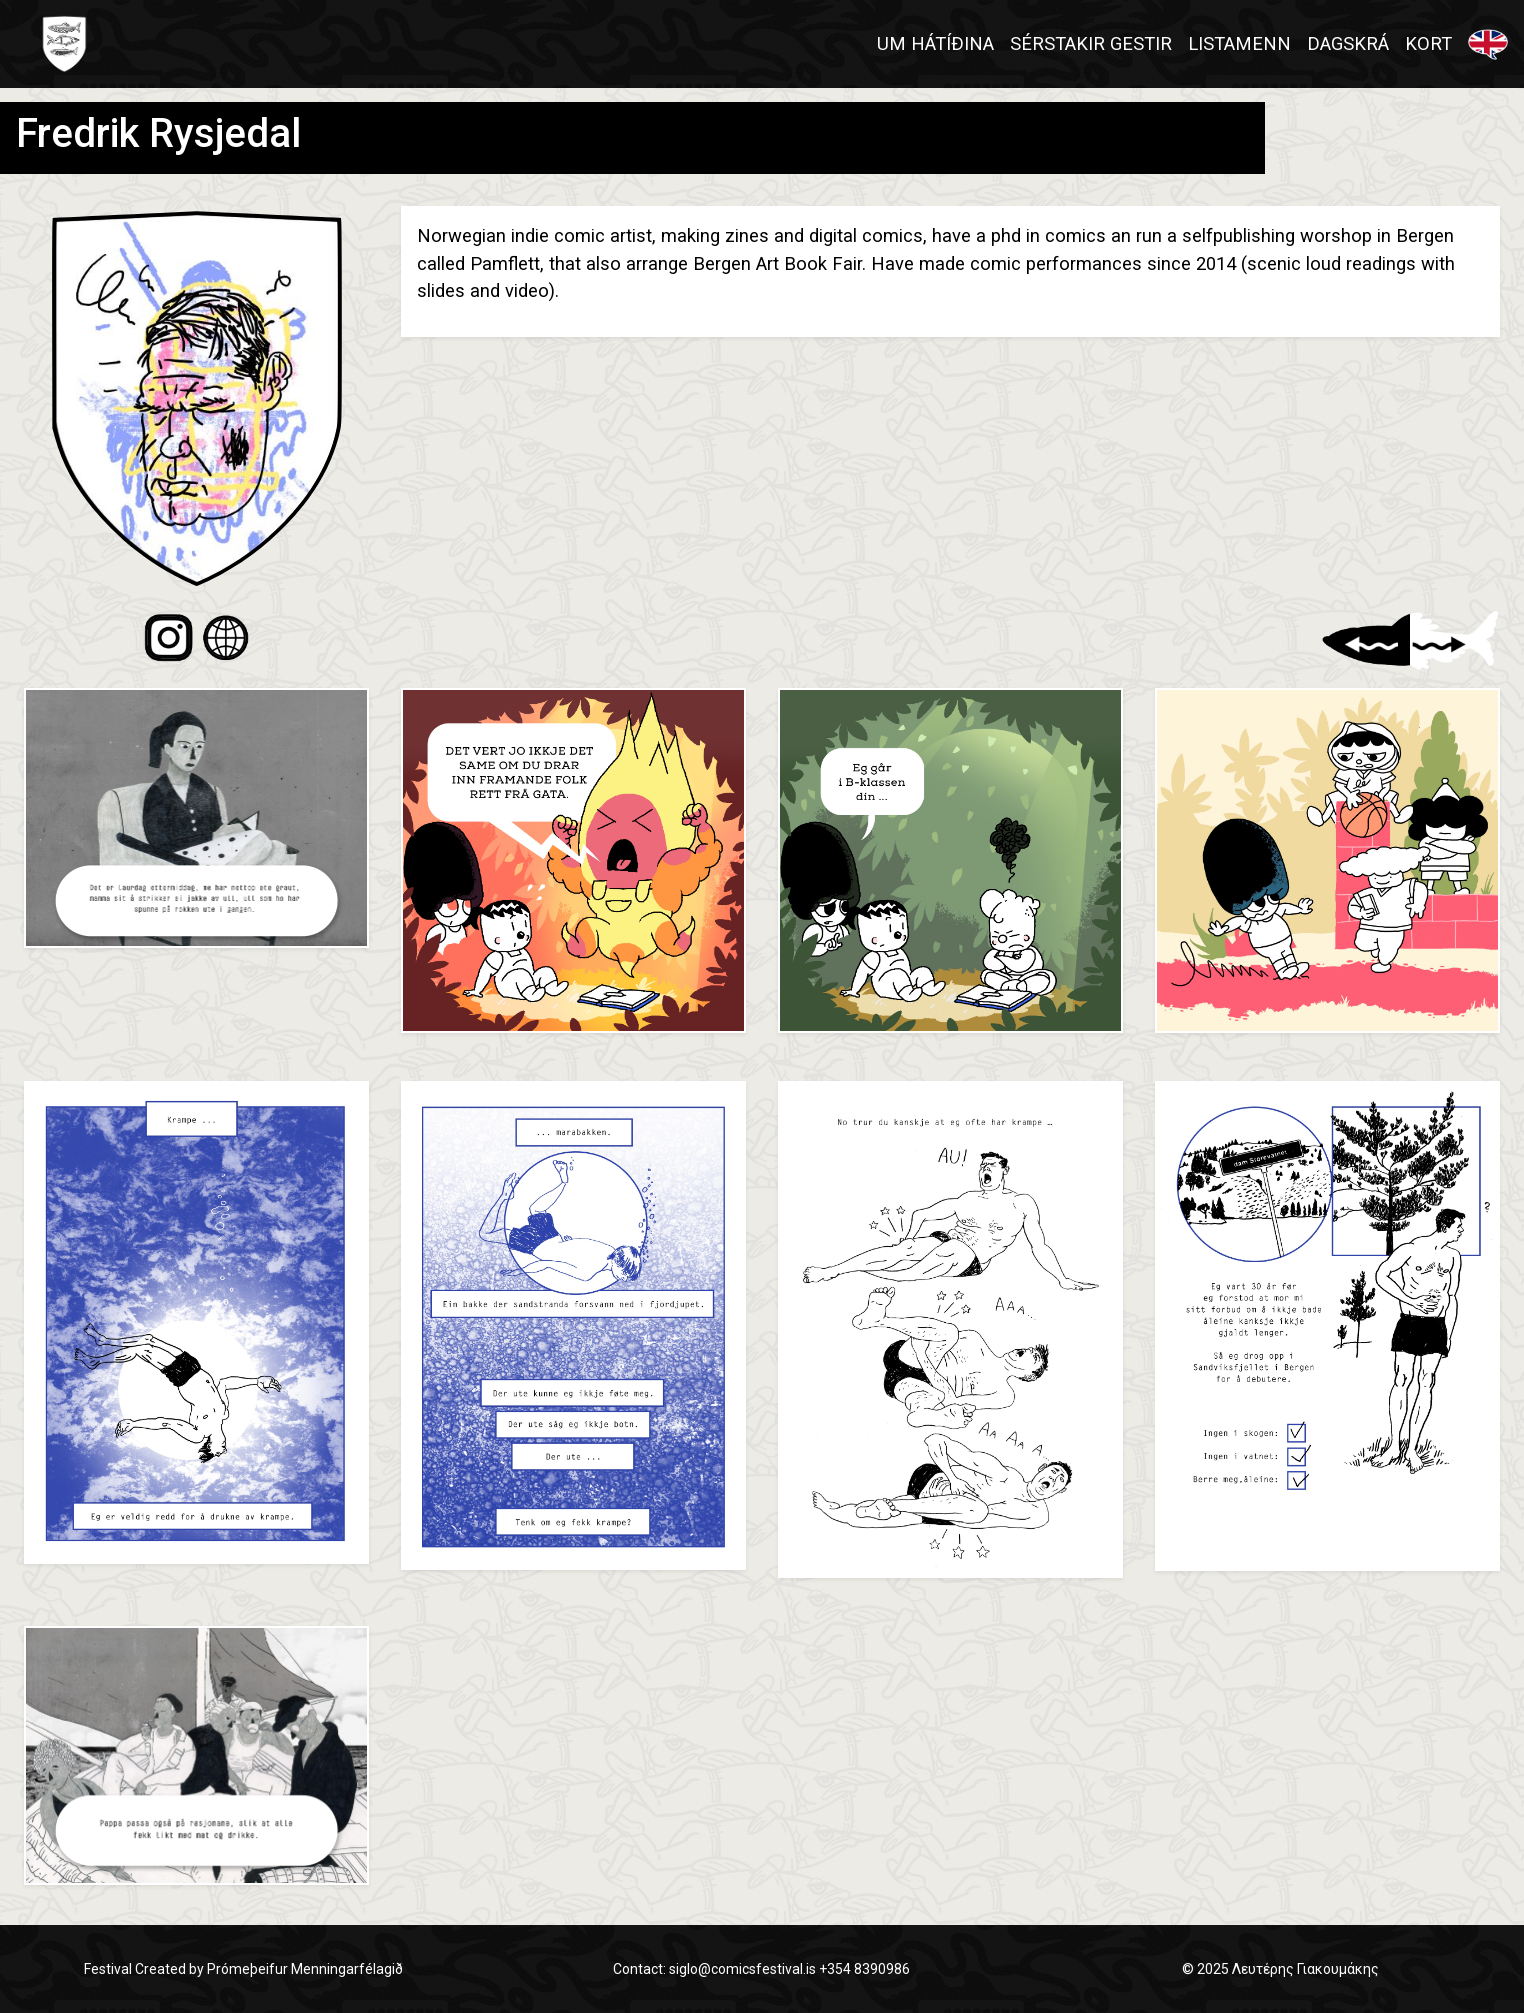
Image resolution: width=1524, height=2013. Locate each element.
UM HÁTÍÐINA (935, 43)
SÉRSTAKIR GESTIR (1091, 43)
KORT (1428, 43)
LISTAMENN (1239, 43)
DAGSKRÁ (1348, 43)
